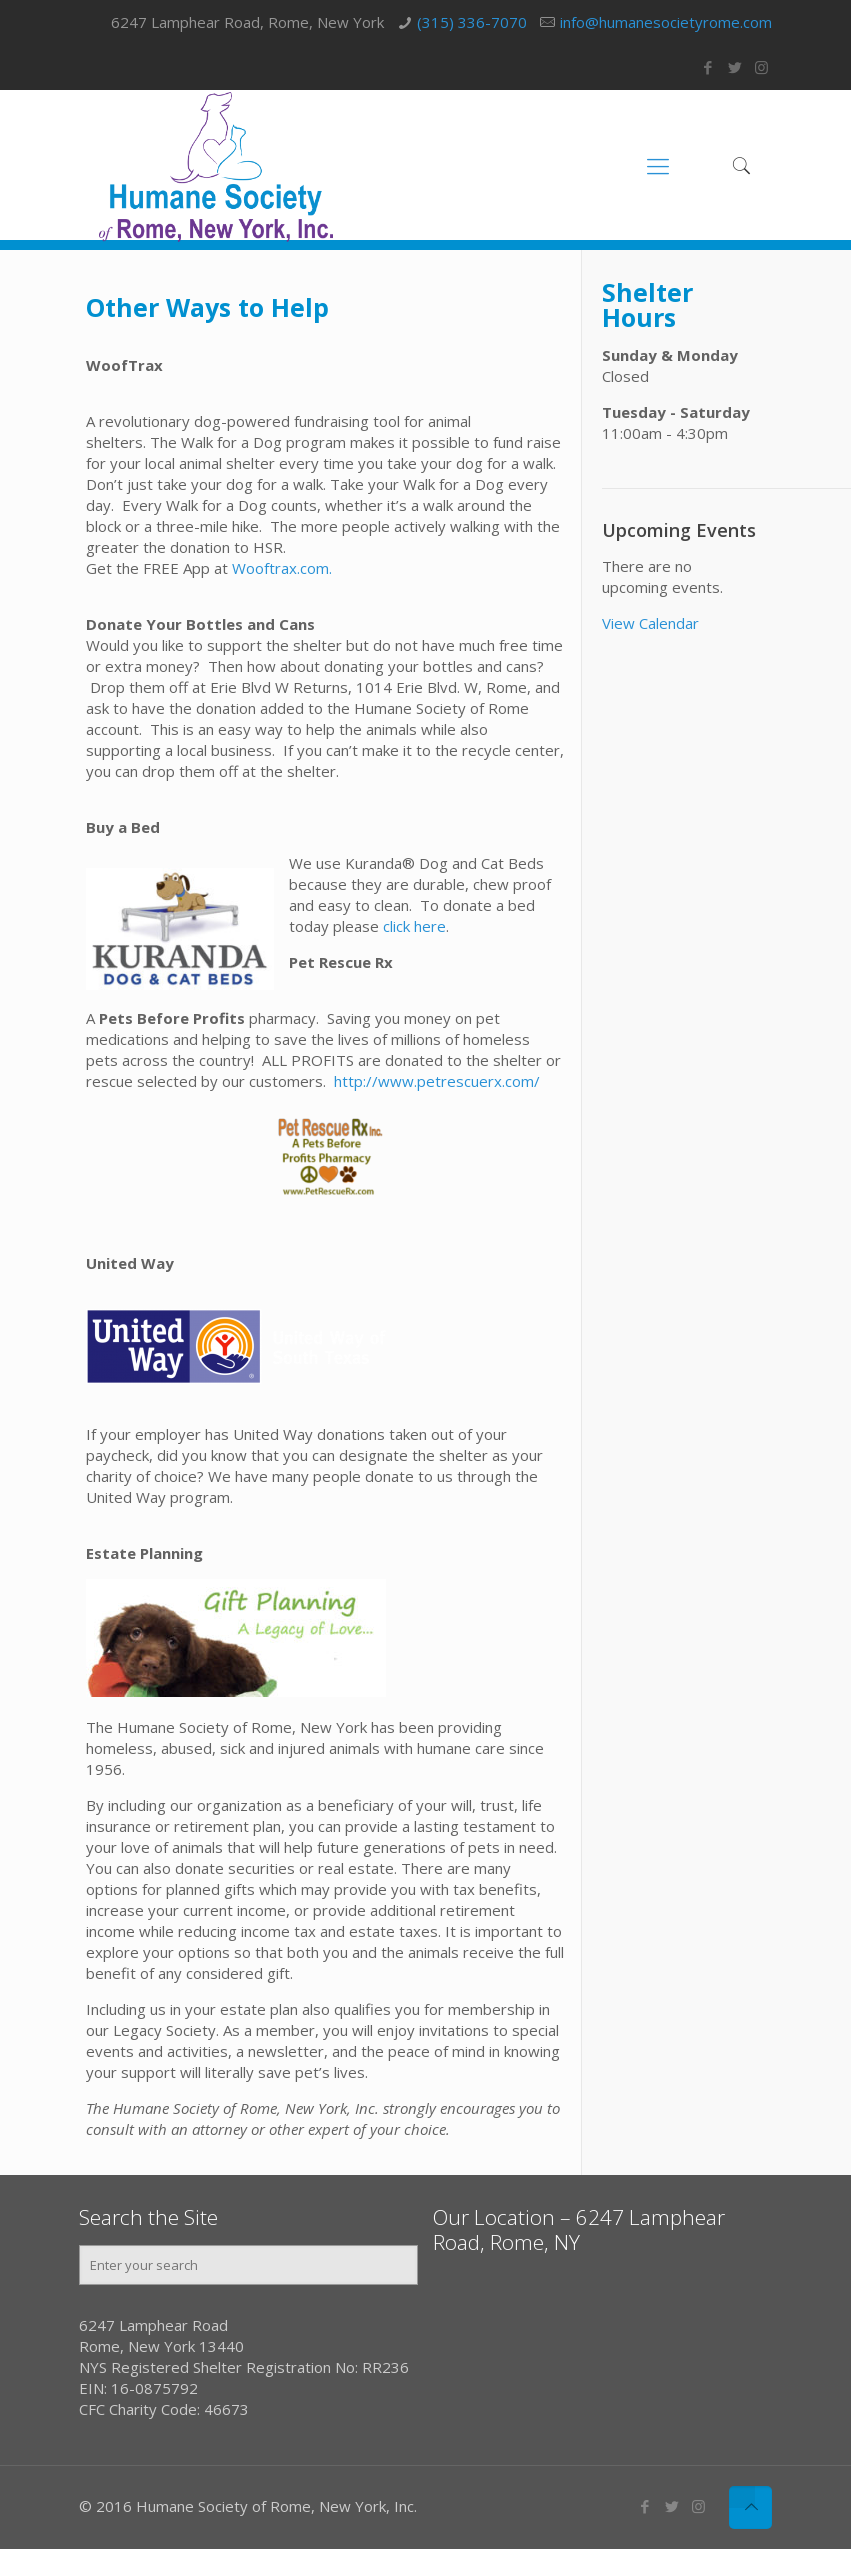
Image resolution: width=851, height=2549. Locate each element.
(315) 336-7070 (472, 22)
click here (412, 926)
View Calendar (650, 623)
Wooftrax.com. (282, 568)
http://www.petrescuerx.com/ (437, 1081)
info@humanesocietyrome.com (666, 22)
